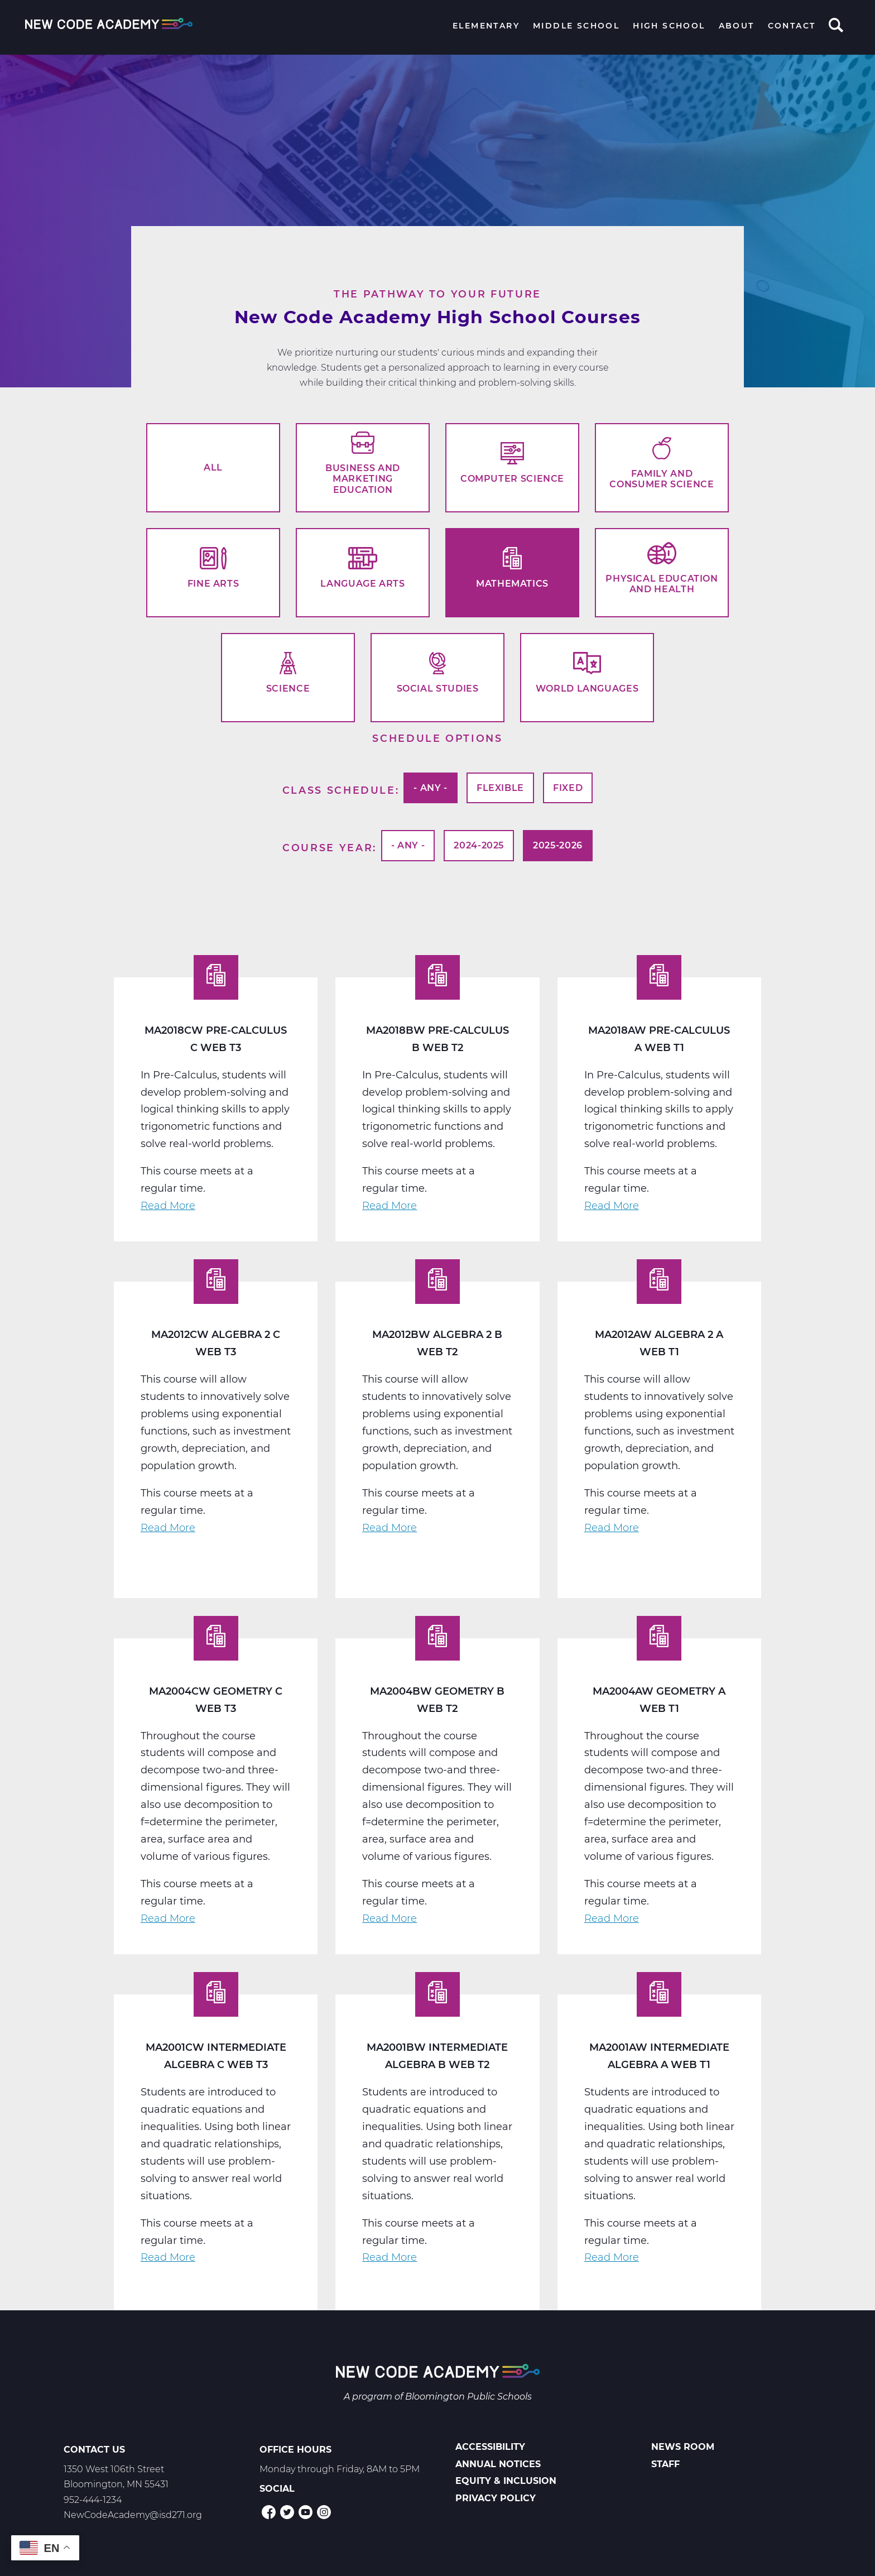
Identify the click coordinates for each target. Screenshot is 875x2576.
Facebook (268, 2512)
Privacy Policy (495, 2498)
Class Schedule (339, 789)
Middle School (576, 26)
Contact (792, 26)
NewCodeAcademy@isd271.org (133, 2515)
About (736, 26)
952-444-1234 (93, 2500)
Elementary (486, 26)
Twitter (287, 2512)
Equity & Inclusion (505, 2481)
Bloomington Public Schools (468, 2396)
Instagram (324, 2512)
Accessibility (490, 2446)
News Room (682, 2446)
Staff (665, 2464)
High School (669, 26)
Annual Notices (498, 2464)
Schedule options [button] (437, 738)
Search (836, 26)
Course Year (327, 847)
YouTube (305, 2512)
